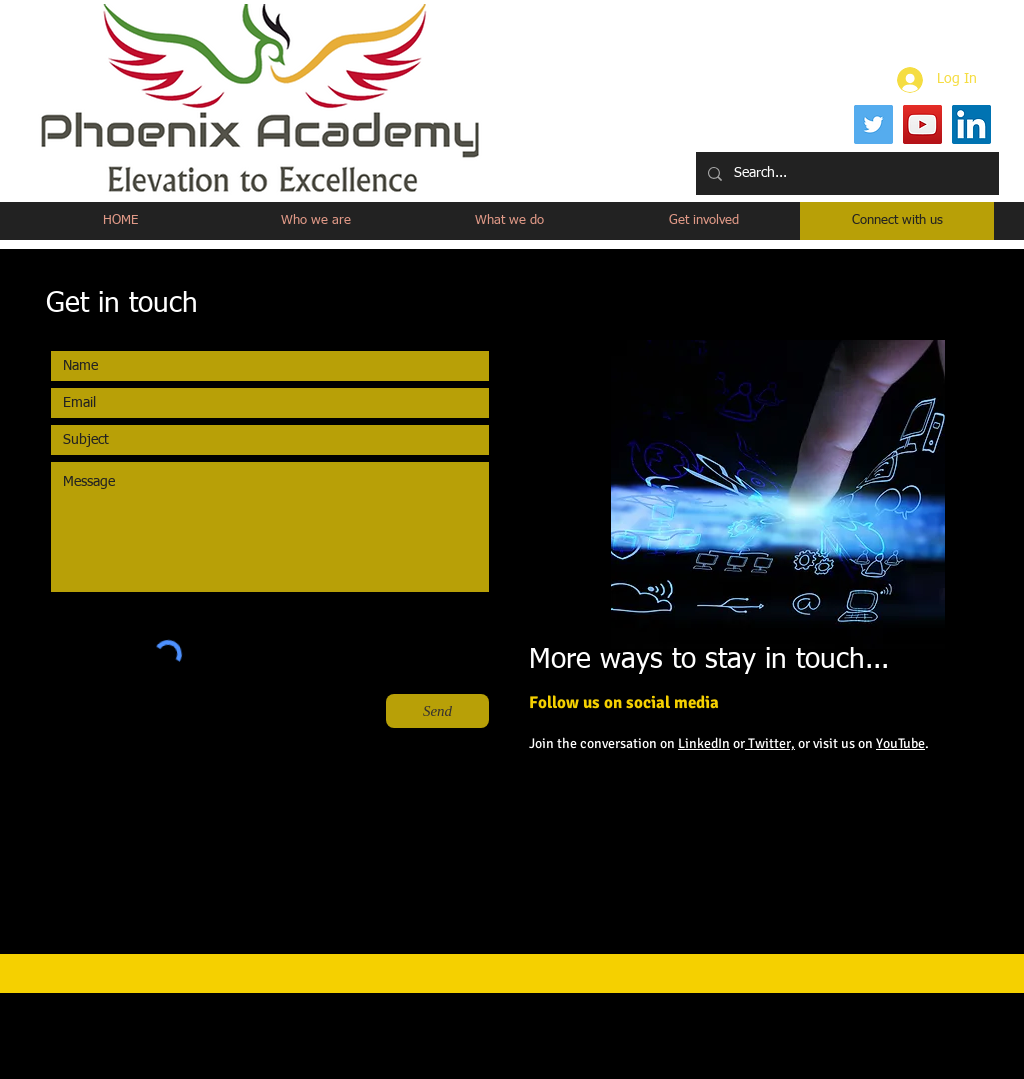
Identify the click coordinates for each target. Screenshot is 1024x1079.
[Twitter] (873, 124)
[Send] (437, 711)
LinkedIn (704, 743)
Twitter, (770, 743)
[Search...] (845, 173)
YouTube (900, 743)
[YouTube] (922, 124)
